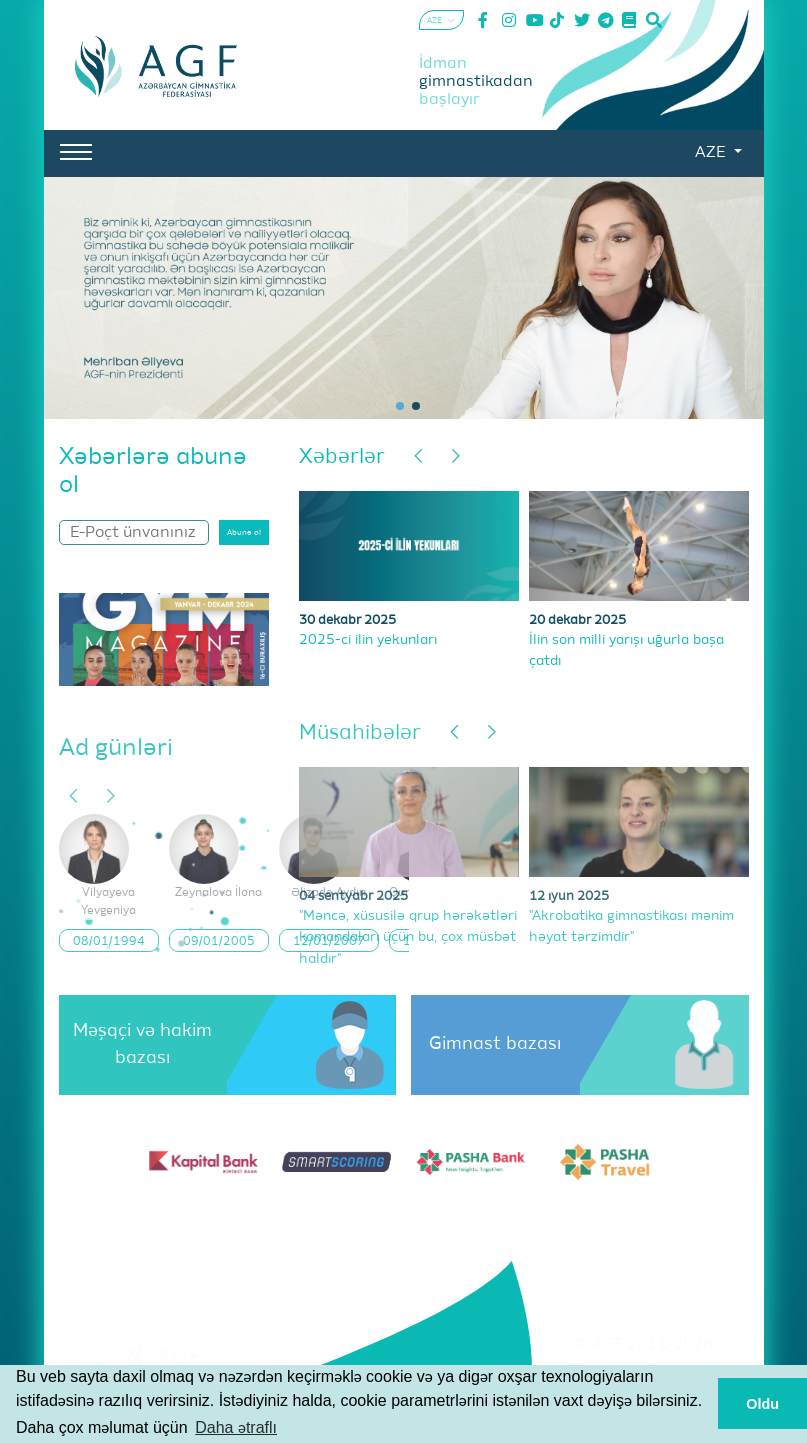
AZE (712, 153)
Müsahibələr (360, 733)
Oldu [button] (762, 1404)
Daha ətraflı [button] (236, 1427)
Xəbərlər (342, 457)
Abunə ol (244, 533)
